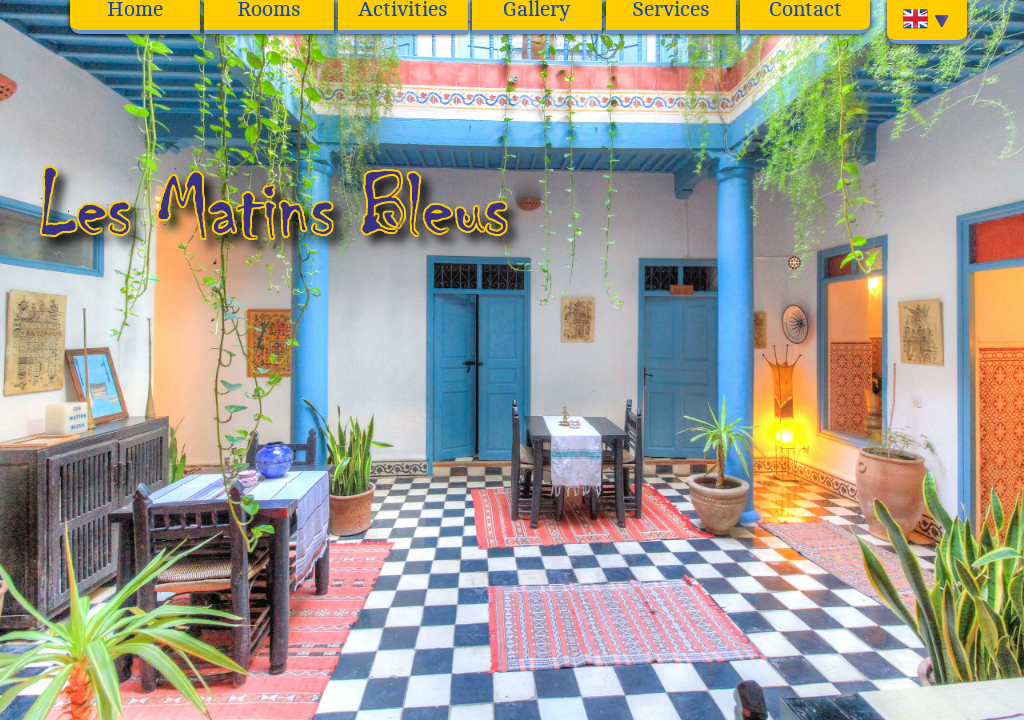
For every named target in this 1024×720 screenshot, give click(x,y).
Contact (805, 10)
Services (671, 10)
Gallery (537, 10)
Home (135, 10)
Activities (403, 10)
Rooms (269, 10)
